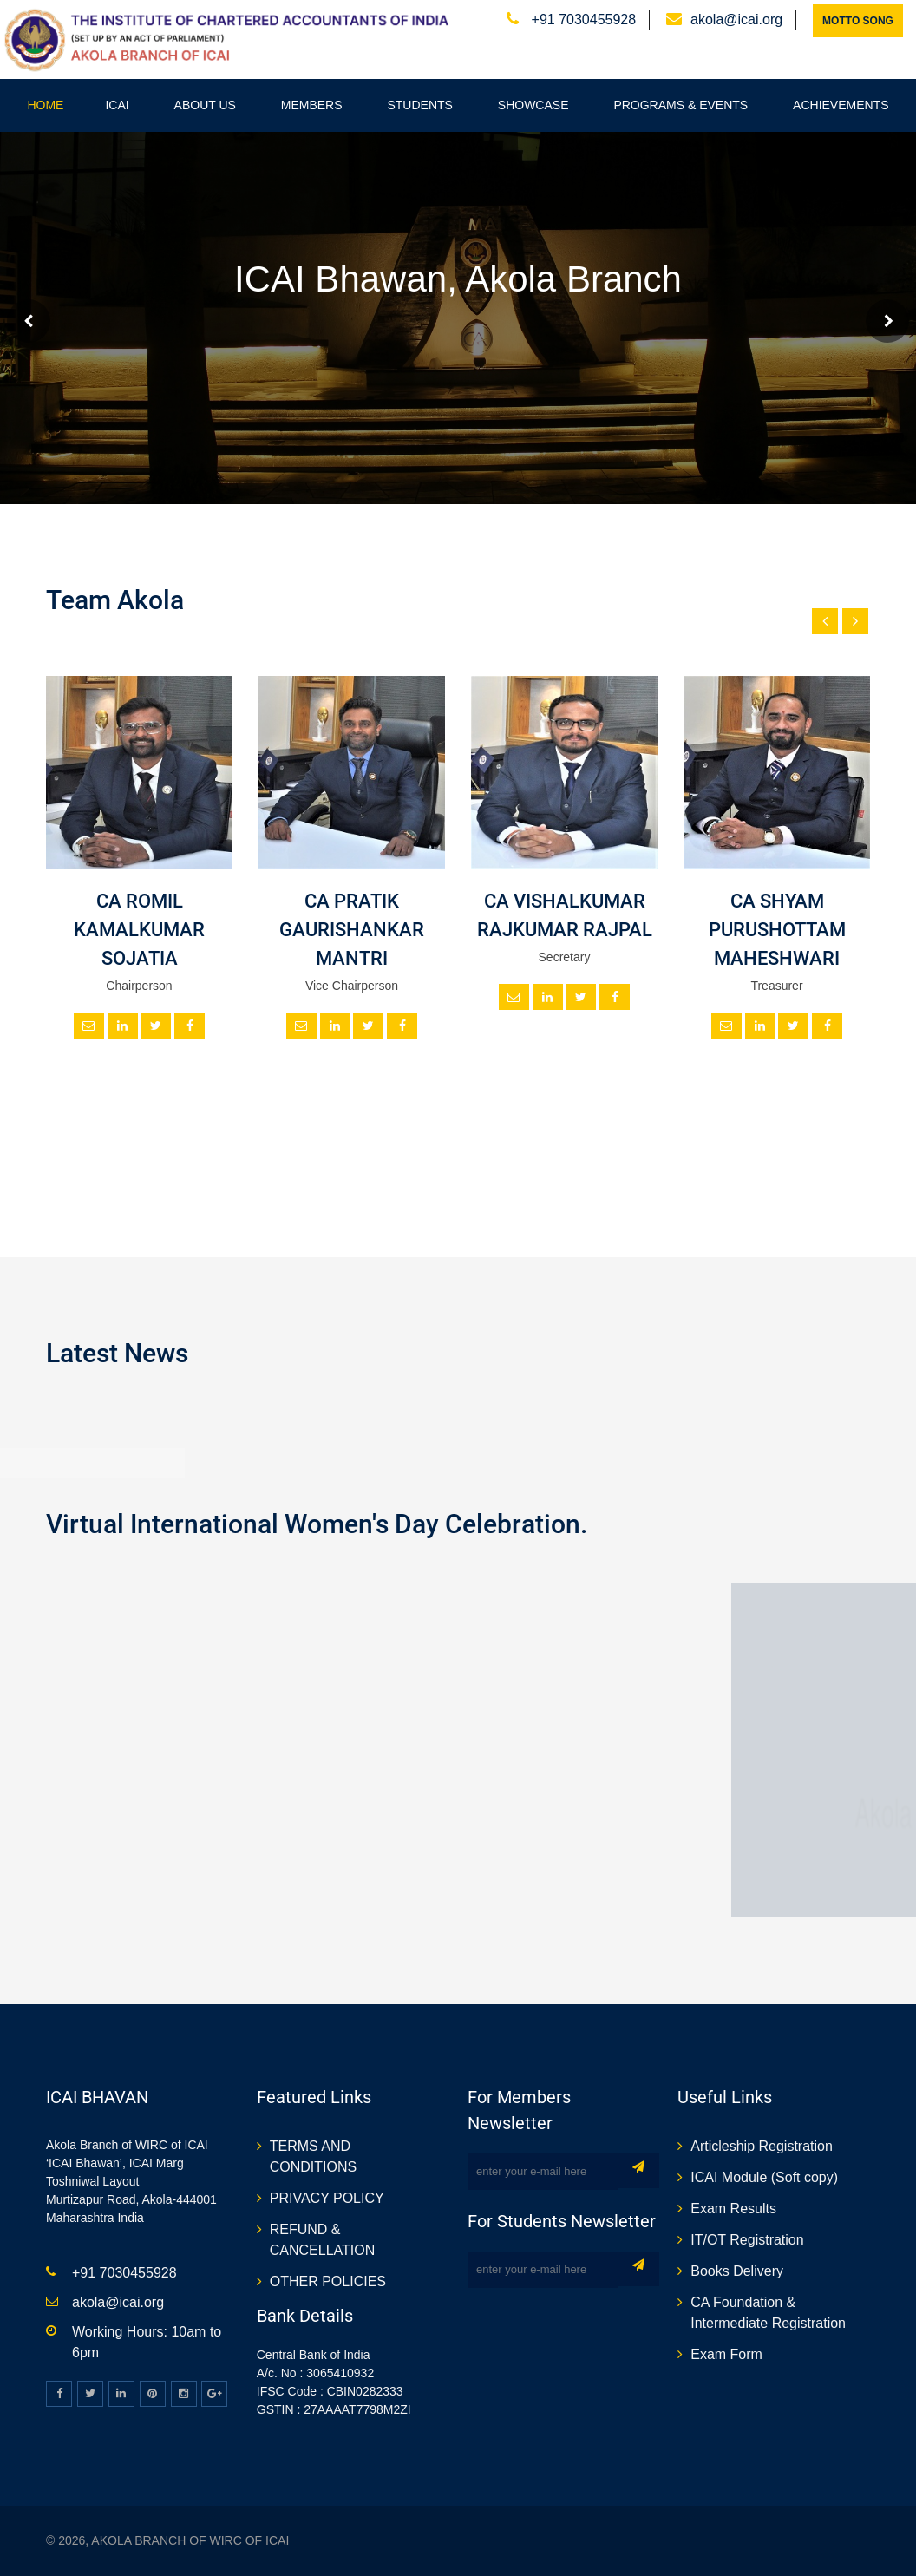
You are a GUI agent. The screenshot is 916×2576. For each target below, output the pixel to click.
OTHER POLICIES (328, 2281)
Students (419, 105)
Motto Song (857, 21)
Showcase (533, 105)
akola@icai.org (736, 19)
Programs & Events (680, 105)
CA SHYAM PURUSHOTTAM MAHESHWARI (777, 929)
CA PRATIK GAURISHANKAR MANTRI (351, 929)
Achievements (840, 105)
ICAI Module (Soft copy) (764, 2177)
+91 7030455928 (581, 19)
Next (887, 321)
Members (312, 105)
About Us (205, 105)
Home (45, 105)
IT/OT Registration (746, 2239)
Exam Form (726, 2354)
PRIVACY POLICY (327, 2198)
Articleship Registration (761, 2146)
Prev (28, 321)
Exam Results (733, 2208)
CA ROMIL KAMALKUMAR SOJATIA (139, 929)
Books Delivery (736, 2271)
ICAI (116, 105)
